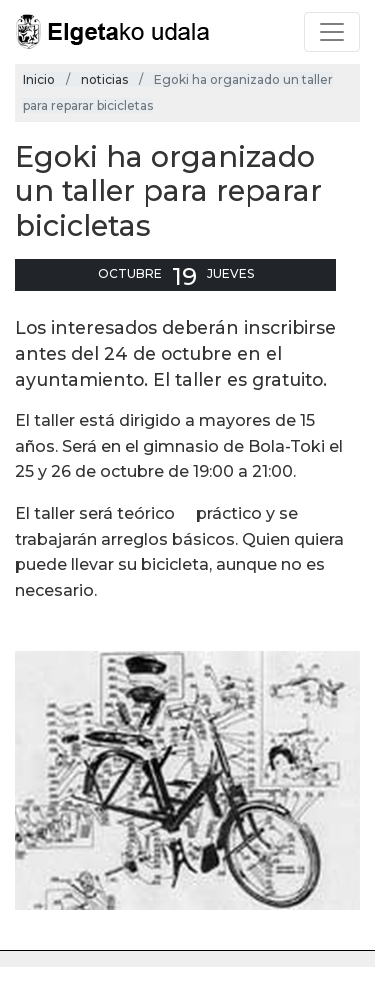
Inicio (39, 79)
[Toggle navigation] (332, 32)
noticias (104, 79)
